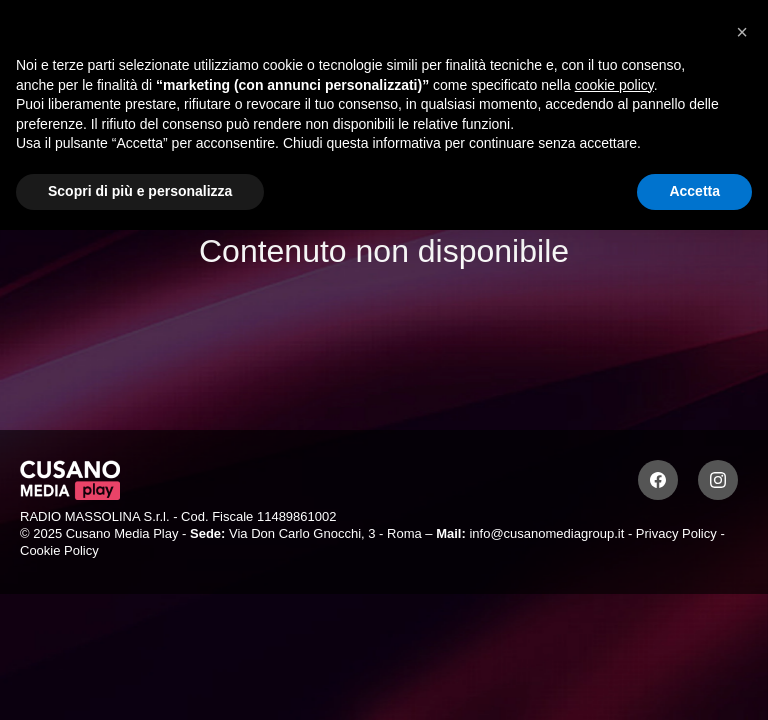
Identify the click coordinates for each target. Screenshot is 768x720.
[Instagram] (718, 480)
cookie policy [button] (614, 85)
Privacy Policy (676, 533)
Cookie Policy (59, 550)
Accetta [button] (694, 191)
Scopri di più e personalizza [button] (140, 191)
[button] (742, 32)
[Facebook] (658, 480)
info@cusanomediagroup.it (546, 533)
